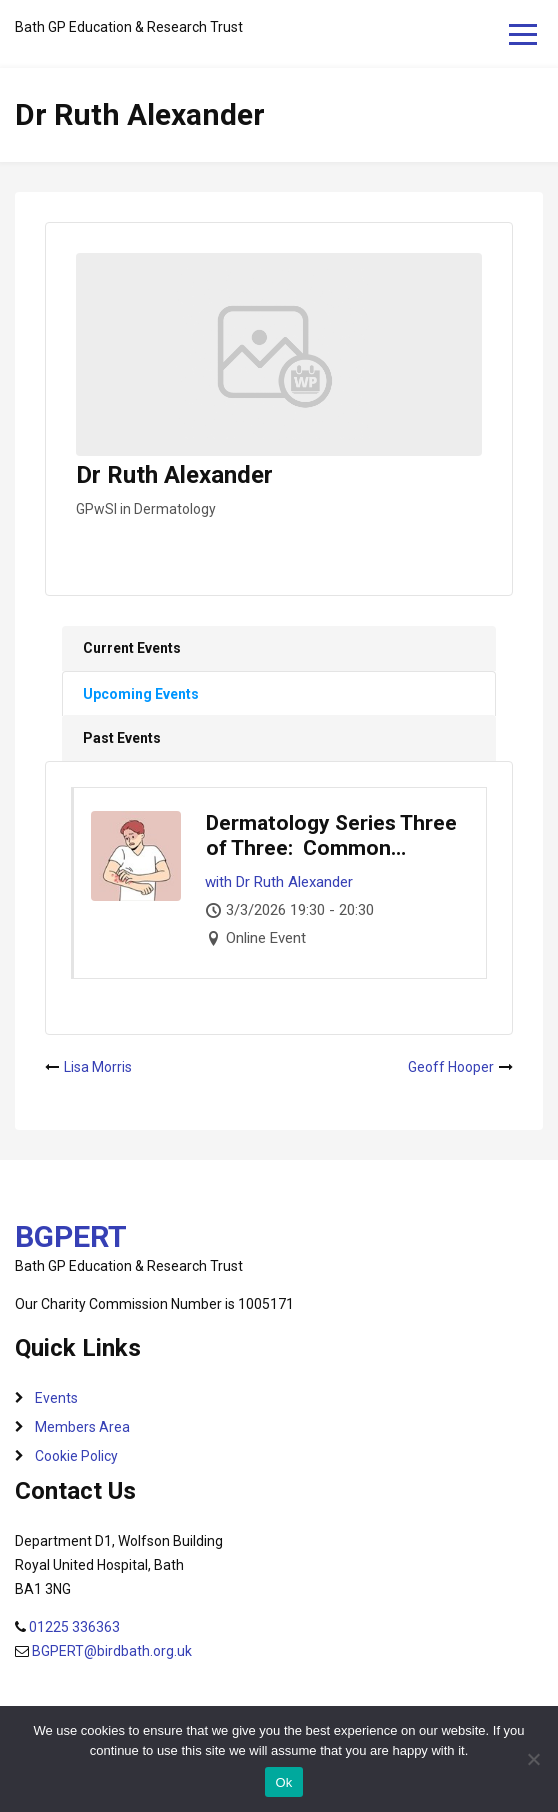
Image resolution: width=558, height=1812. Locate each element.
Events (56, 1398)
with (218, 882)
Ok (283, 1782)
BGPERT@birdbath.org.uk (112, 1651)
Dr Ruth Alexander (294, 882)
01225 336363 (74, 1627)
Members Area (82, 1427)
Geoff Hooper (451, 1067)
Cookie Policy (76, 1456)
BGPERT (71, 1236)
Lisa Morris (98, 1067)
